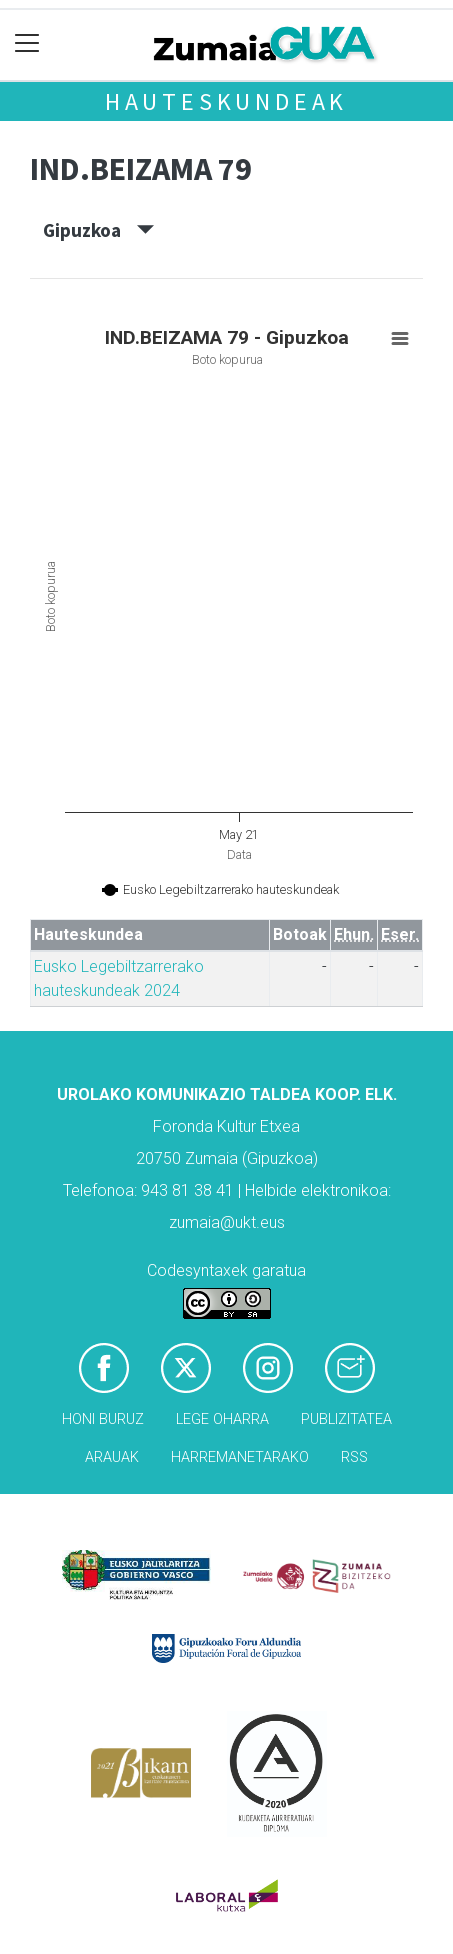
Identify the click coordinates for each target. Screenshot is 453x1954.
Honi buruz (103, 1419)
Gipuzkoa (98, 230)
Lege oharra (222, 1419)
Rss (354, 1457)
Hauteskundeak (226, 101)
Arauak (112, 1457)
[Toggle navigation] (27, 43)
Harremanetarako (240, 1457)
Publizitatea (346, 1419)
